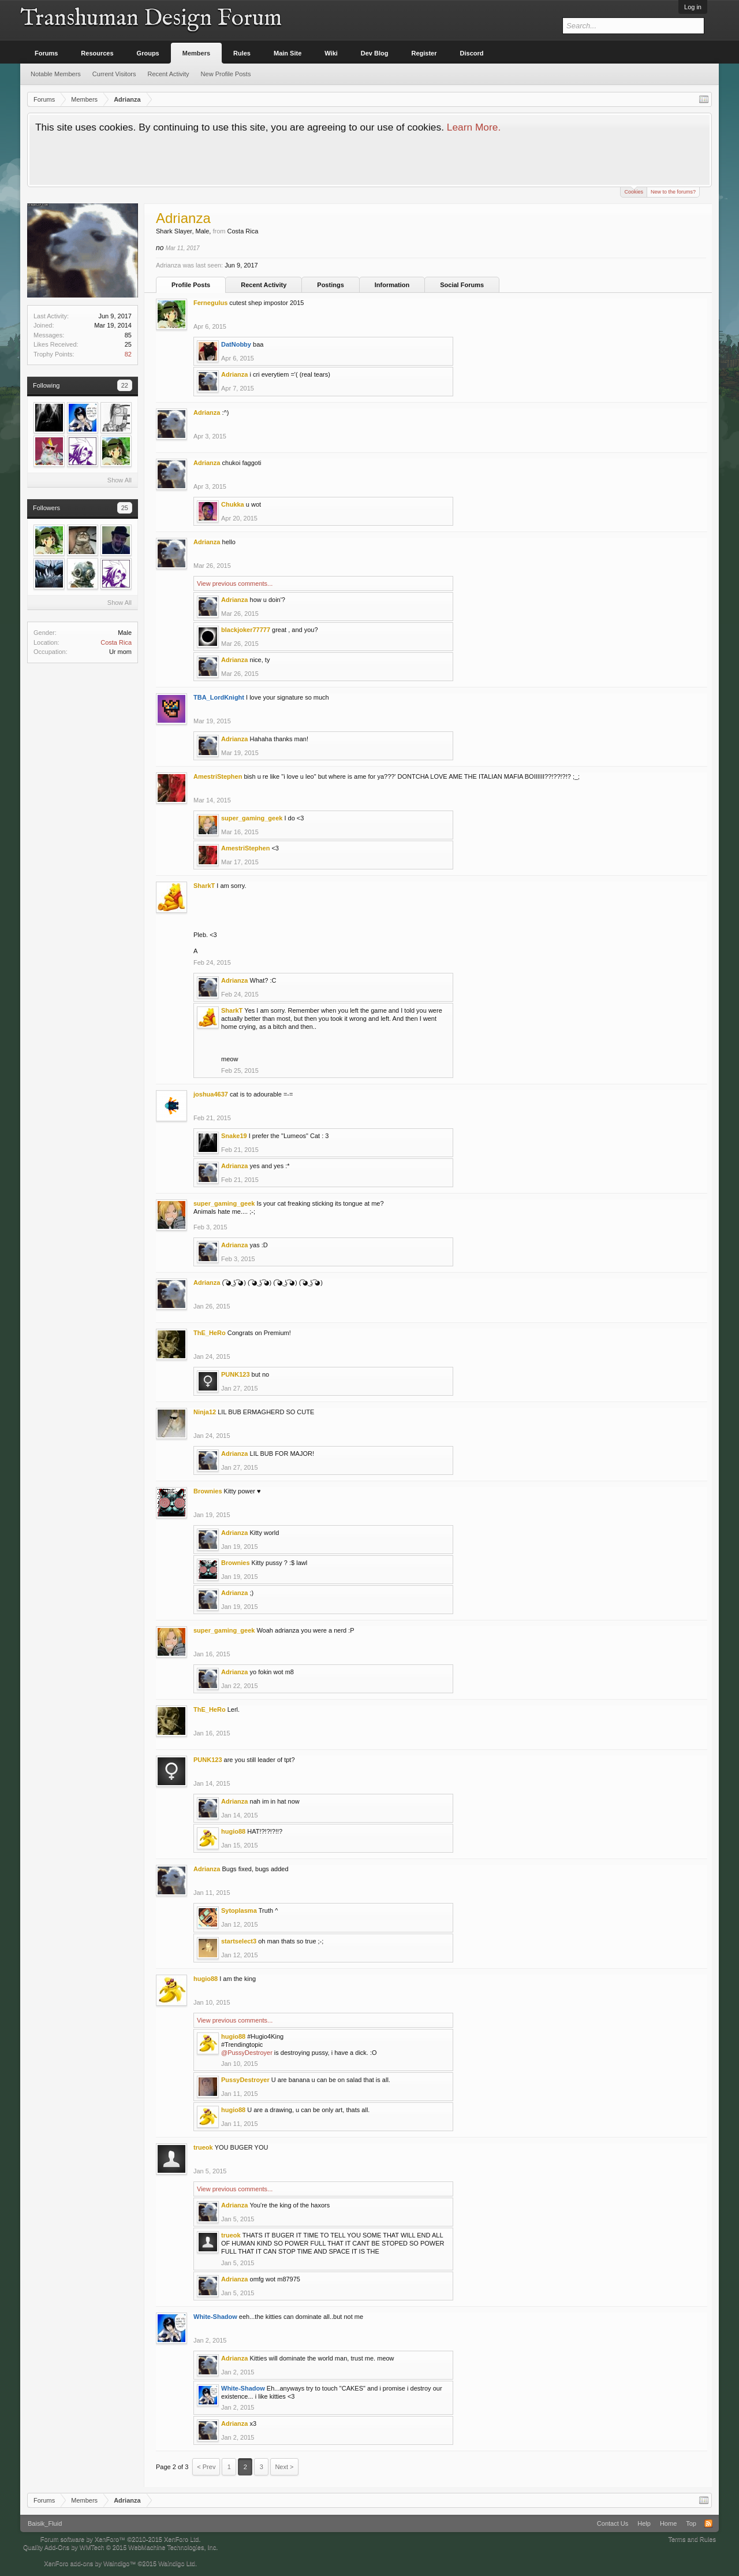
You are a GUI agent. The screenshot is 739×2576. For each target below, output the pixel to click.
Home (668, 2523)
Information (392, 284)
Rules (242, 53)
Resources (97, 53)
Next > (284, 2466)
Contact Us (612, 2523)
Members (196, 53)
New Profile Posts (226, 73)
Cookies (633, 191)
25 (124, 507)
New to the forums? (673, 192)
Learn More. (474, 127)
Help (644, 2523)
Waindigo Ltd (176, 2563)
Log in (692, 6)
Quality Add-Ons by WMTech (120, 2547)
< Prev (206, 2466)
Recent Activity (263, 284)
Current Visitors (114, 73)
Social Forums (462, 284)
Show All (119, 480)
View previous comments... (235, 583)
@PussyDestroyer (247, 2052)
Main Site (287, 53)
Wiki (331, 53)
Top (691, 2523)
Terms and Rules (692, 2539)
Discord (472, 53)
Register (424, 53)
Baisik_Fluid (45, 2523)
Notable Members (56, 73)
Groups (148, 53)
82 (128, 354)
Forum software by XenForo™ (120, 2539)
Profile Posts (190, 284)
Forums (46, 53)
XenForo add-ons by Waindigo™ (90, 2563)
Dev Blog (375, 53)
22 (124, 385)
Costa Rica (116, 642)
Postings (330, 284)
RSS (708, 2523)
